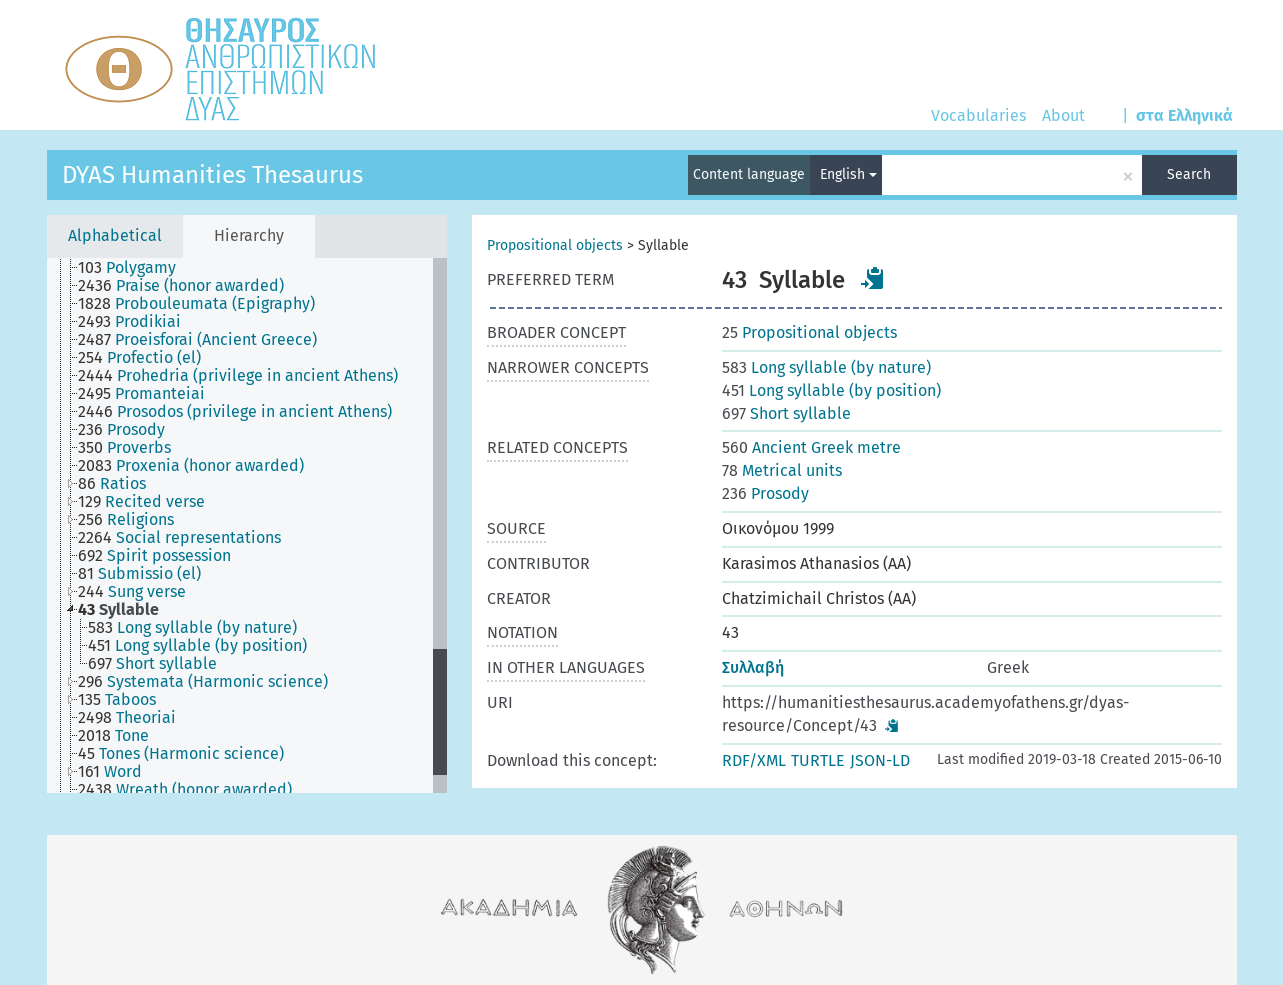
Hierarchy (249, 235)
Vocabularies (978, 115)
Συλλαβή (753, 667)
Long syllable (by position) (831, 390)
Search (1189, 174)
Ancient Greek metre (811, 447)
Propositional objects (555, 245)
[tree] (247, 525)
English (848, 174)
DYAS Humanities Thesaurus (212, 175)
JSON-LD (880, 760)
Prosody (765, 493)
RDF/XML (754, 760)
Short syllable (786, 413)
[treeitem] (135, 268)
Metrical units (782, 470)
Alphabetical (115, 235)
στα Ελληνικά (1184, 115)
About (1063, 115)
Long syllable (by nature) (826, 367)
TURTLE (818, 760)
